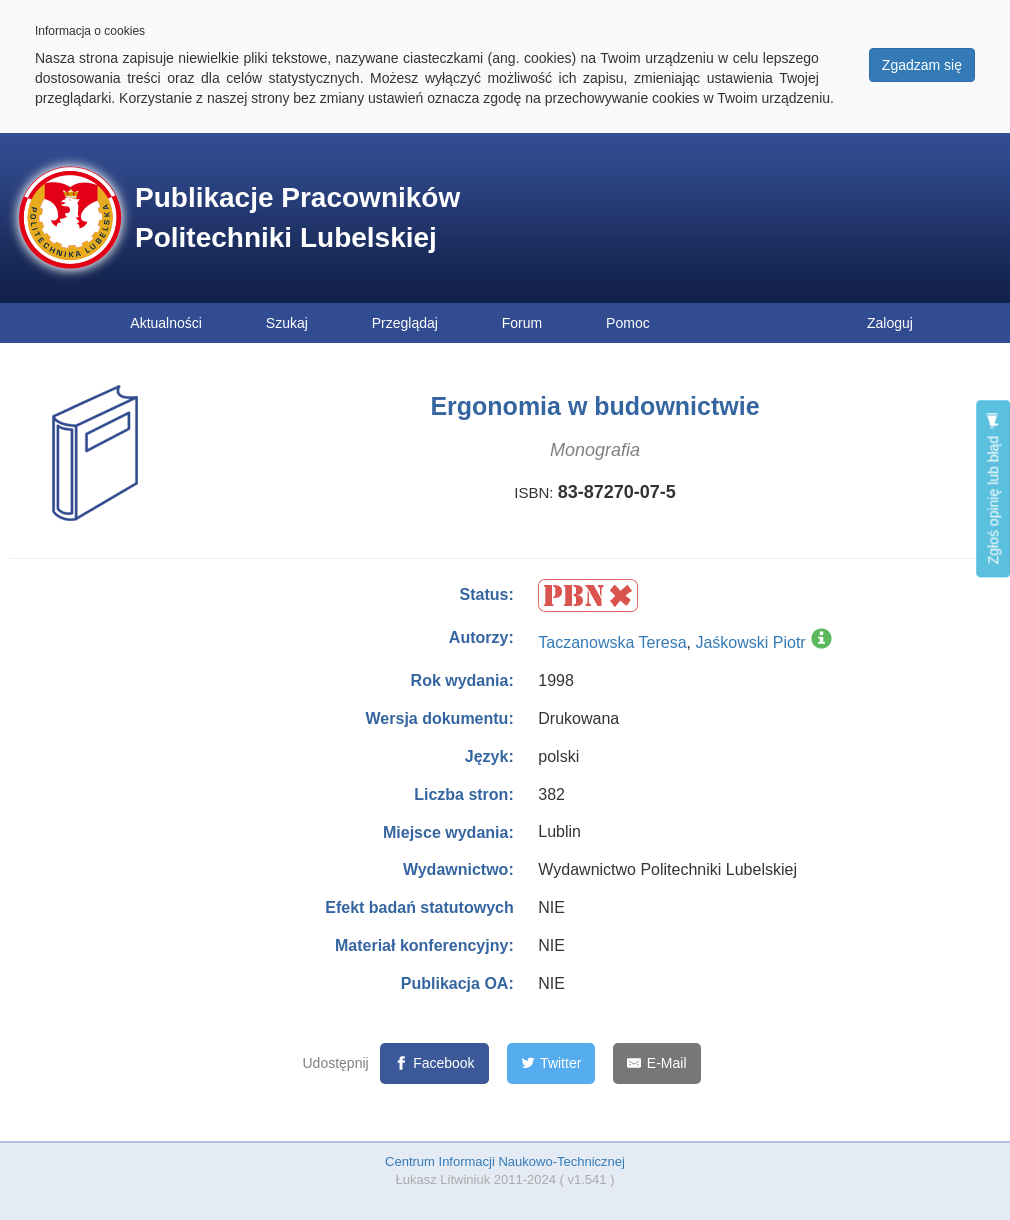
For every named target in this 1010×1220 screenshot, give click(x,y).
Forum (522, 323)
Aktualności (166, 323)
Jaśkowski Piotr (750, 642)
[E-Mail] (656, 1063)
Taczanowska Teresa (612, 642)
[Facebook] (434, 1063)
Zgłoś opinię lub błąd (993, 488)
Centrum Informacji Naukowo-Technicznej (505, 1161)
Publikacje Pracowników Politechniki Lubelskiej (297, 217)
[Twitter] (551, 1063)
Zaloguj (890, 323)
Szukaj (287, 323)
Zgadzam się (922, 65)
